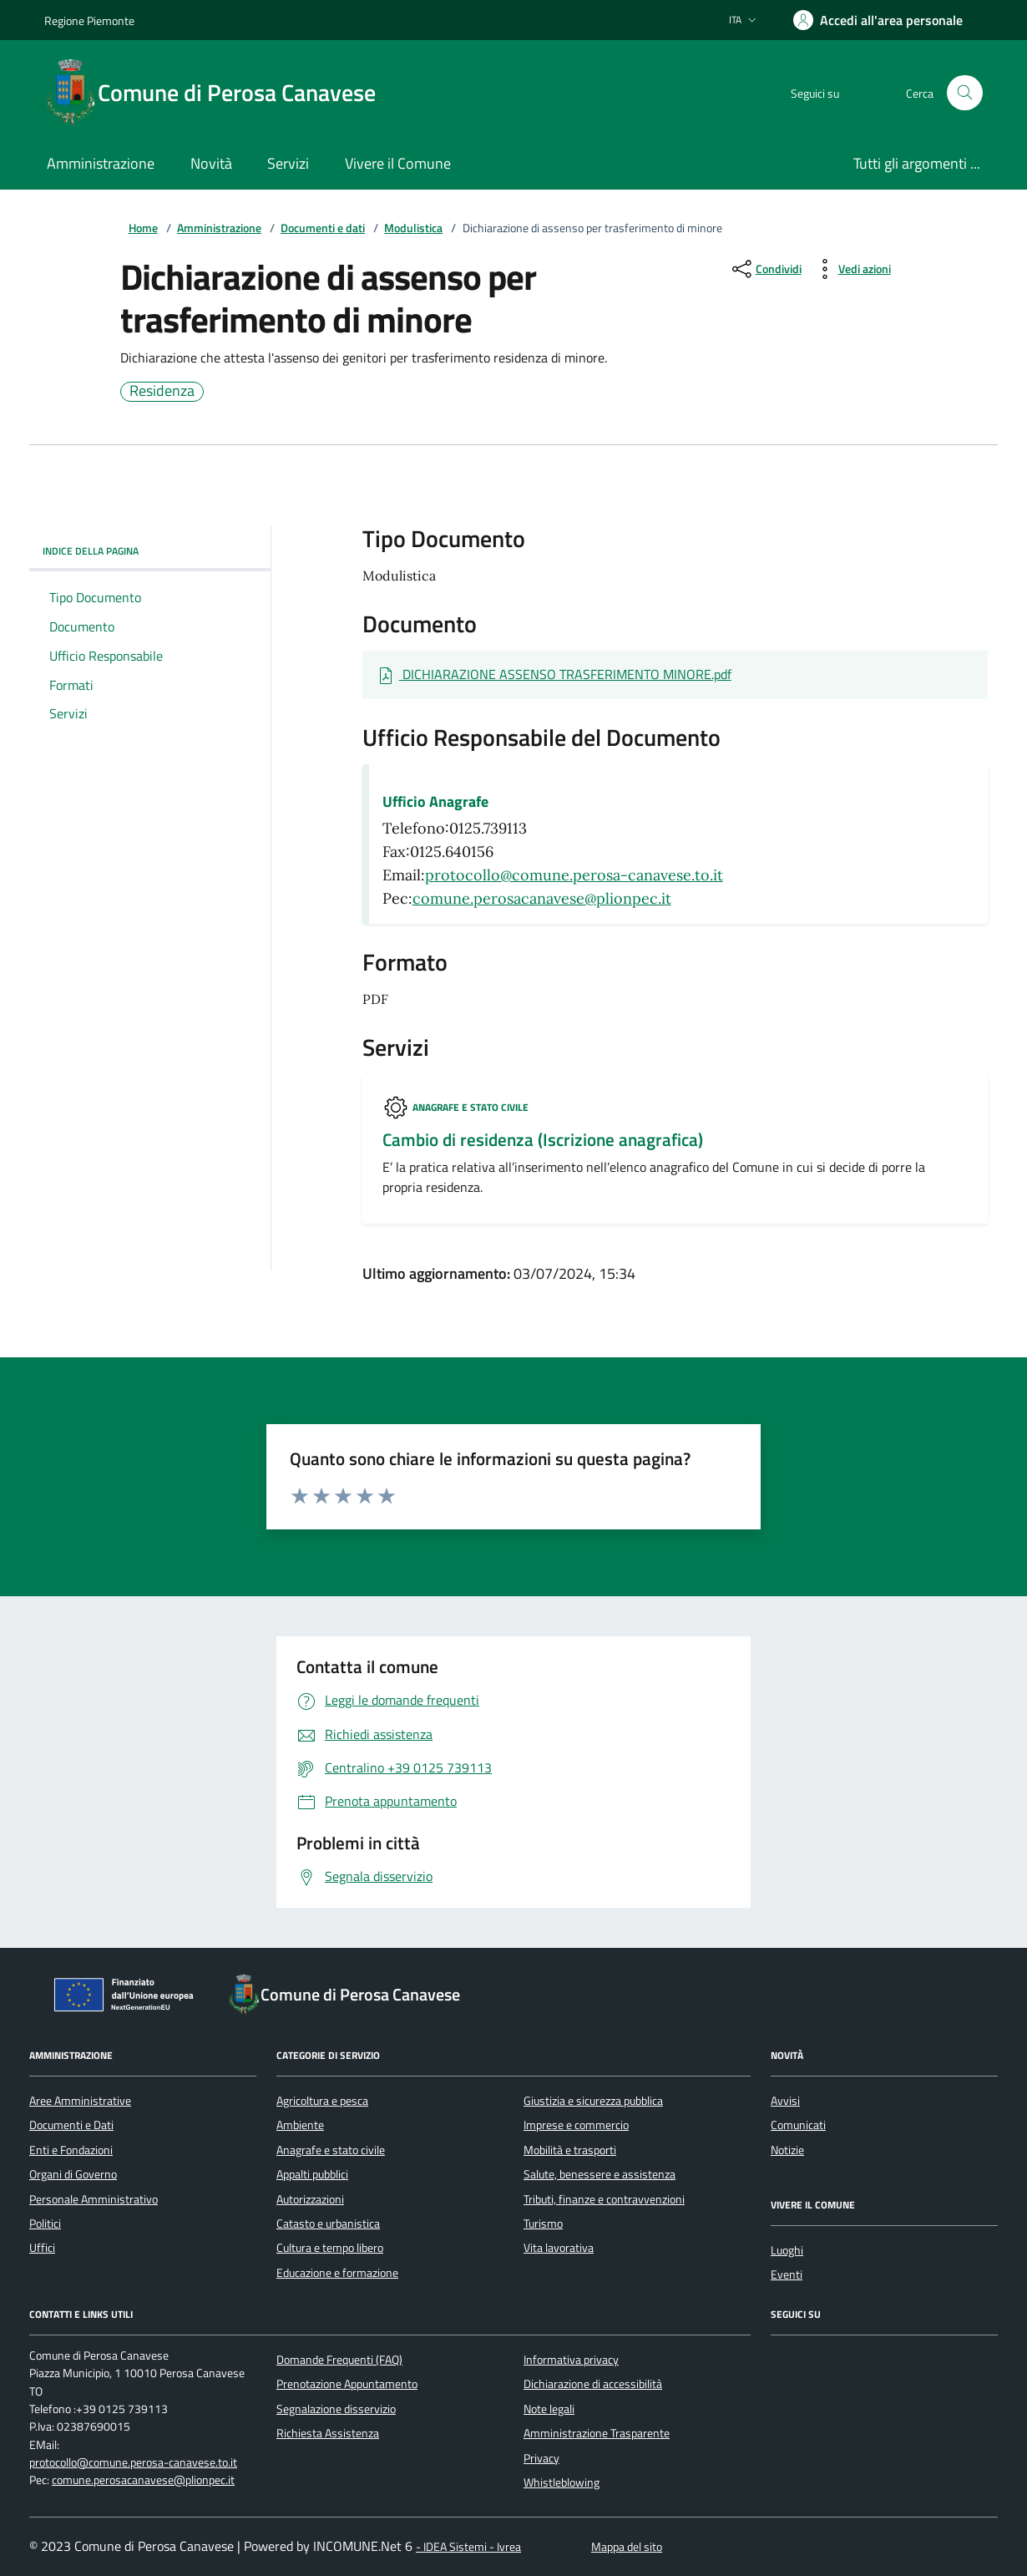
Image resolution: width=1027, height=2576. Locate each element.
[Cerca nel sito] (965, 93)
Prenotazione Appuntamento (346, 2384)
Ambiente (300, 2125)
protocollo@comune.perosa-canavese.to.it (574, 875)
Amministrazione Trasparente (597, 2433)
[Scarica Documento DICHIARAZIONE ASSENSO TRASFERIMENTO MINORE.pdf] (553, 675)
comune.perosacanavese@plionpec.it (541, 898)
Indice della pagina (150, 551)
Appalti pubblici (312, 2174)
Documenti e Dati (71, 2125)
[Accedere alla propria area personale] (878, 20)
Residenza (162, 392)
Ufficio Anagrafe (435, 802)
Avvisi (785, 2101)
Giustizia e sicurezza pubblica (593, 2101)
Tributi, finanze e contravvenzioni (604, 2199)
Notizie (787, 2150)
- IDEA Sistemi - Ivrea (468, 2547)
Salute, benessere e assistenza (599, 2174)
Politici (45, 2223)
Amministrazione (219, 228)
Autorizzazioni (310, 2199)
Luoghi (787, 2250)
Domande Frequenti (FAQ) (339, 2359)
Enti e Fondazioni (71, 2150)
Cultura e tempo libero (329, 2248)
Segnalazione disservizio (336, 2409)
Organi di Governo (73, 2174)
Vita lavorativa (559, 2248)
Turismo (543, 2223)
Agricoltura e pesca (322, 2101)
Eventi (786, 2274)
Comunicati (798, 2125)
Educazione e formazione (337, 2273)
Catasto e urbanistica (328, 2223)
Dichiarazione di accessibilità (593, 2384)
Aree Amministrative (80, 2101)
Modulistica (413, 228)
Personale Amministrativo (93, 2199)
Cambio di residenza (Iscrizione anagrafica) (542, 1140)
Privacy (541, 2458)
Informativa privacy (571, 2359)
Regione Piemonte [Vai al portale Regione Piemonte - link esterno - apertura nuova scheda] (89, 20)
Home (143, 228)
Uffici (42, 2248)
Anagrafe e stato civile (470, 1107)
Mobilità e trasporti (570, 2150)
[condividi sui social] (765, 269)
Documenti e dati (323, 228)
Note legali (549, 2409)
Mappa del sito (626, 2547)
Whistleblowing (562, 2482)
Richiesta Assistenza (327, 2433)
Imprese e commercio (576, 2125)
